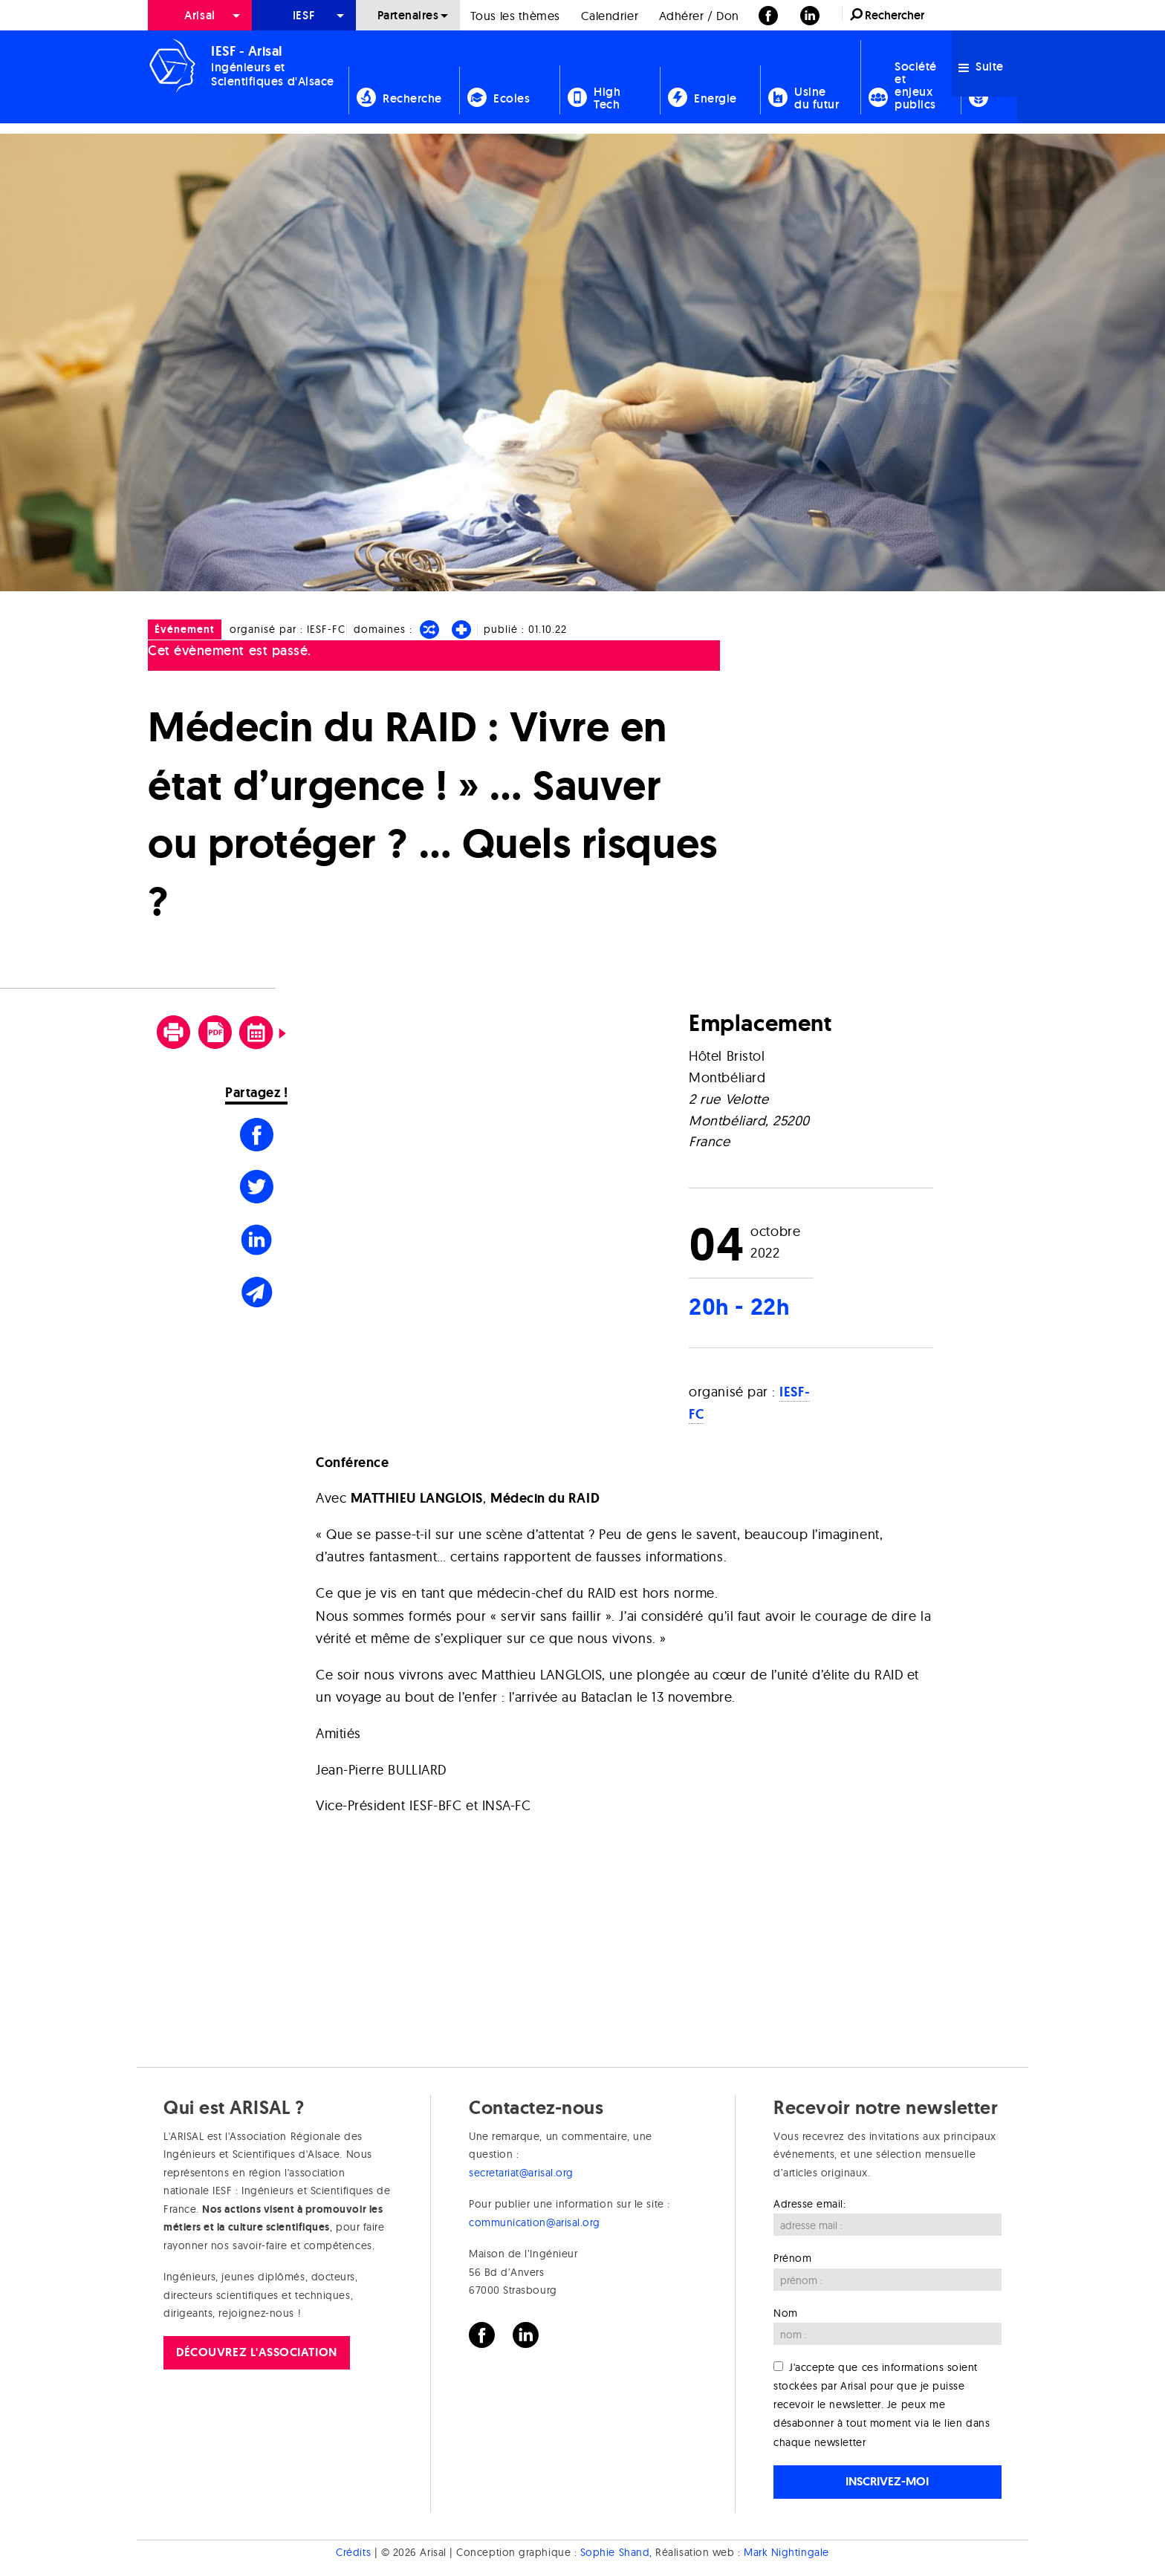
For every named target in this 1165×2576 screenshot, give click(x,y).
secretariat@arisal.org (521, 2172)
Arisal (199, 15)
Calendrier (609, 15)
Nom (785, 2313)
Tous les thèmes (515, 15)
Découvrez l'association (256, 2352)
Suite (981, 66)
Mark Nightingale (786, 2552)
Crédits (353, 2552)
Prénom (792, 2258)
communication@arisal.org (534, 2222)
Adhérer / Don (699, 15)
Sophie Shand (614, 2552)
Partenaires (408, 15)
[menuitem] (200, 15)
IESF (304, 15)
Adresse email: (809, 2204)
